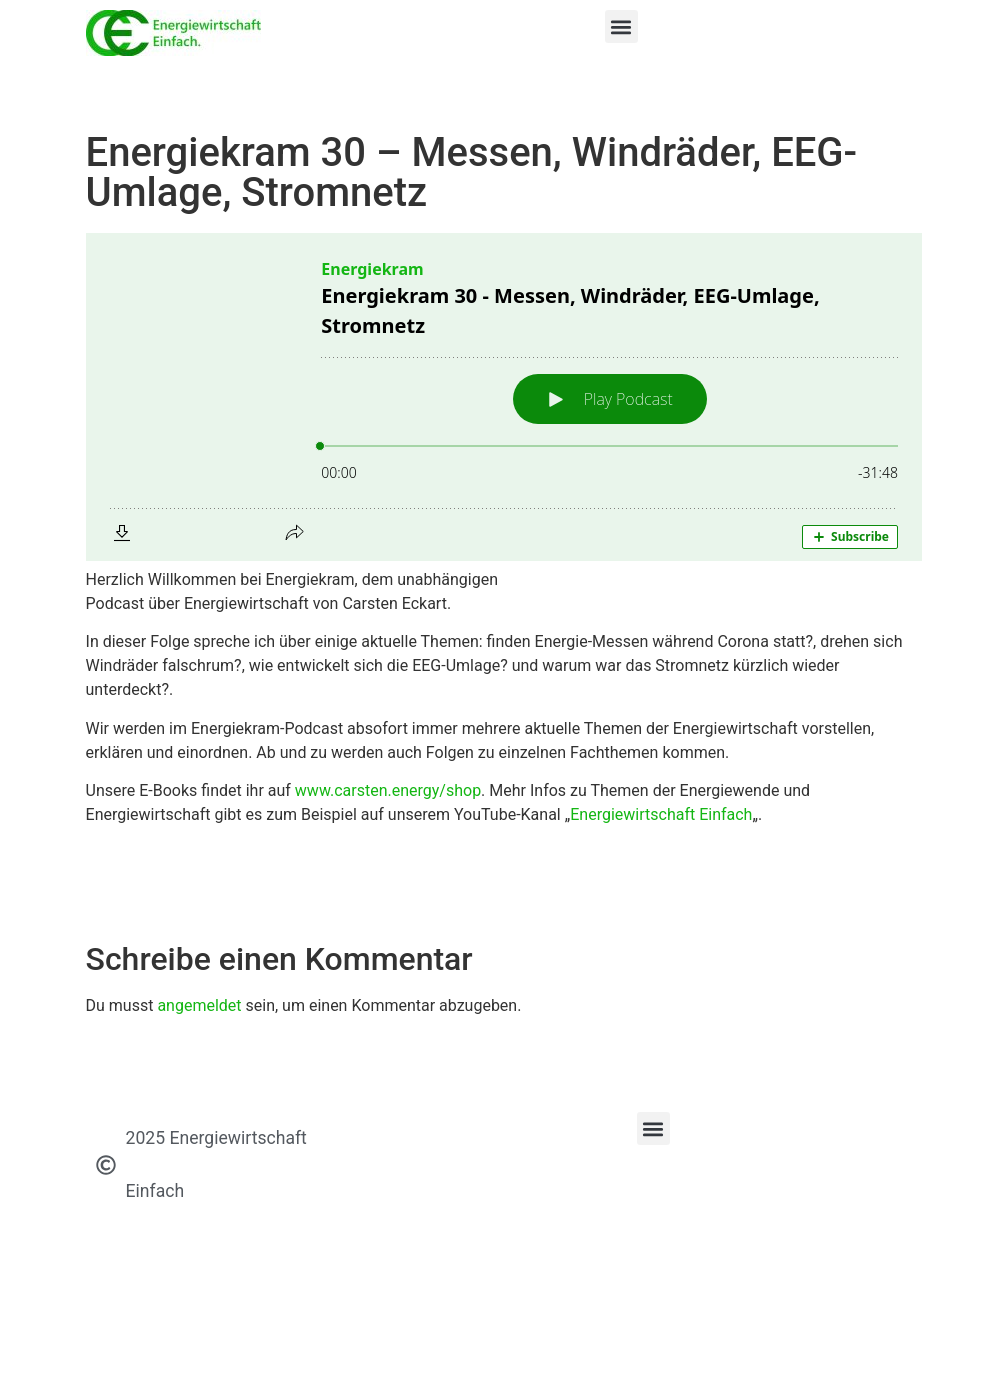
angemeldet (199, 1005)
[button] (621, 26)
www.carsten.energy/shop (388, 790)
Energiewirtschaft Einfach (661, 814)
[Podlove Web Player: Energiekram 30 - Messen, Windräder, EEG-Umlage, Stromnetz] (504, 397)
